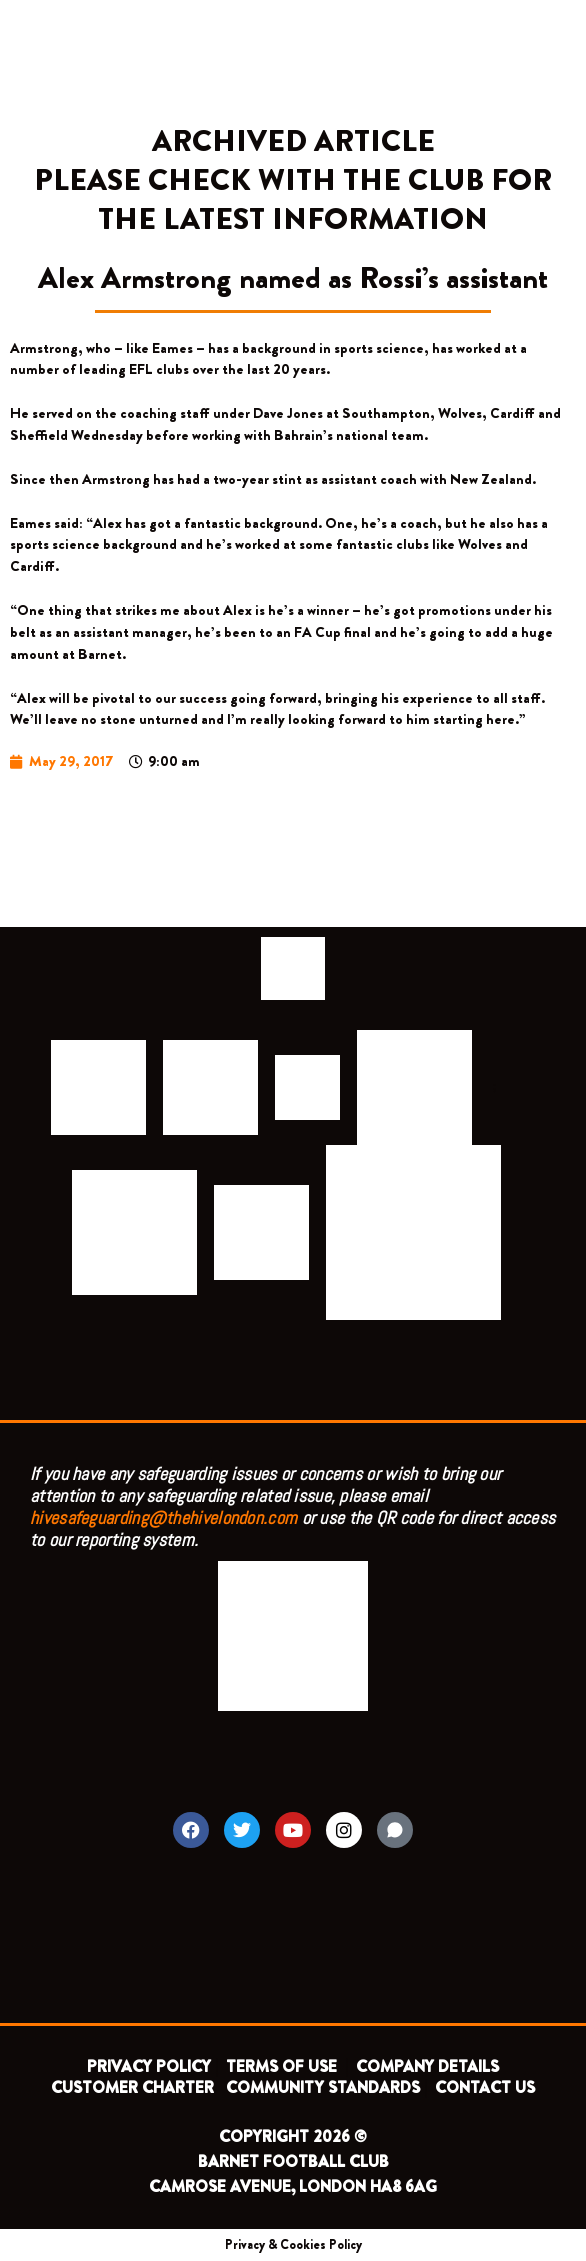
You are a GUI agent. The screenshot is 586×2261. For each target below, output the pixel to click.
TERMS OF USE (283, 2066)
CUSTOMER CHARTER (132, 2087)
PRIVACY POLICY (149, 2066)
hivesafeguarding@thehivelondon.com (163, 1517)
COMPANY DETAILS (427, 2066)
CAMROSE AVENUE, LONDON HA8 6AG (293, 2186)
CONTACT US (485, 2087)
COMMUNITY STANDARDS (323, 2087)
